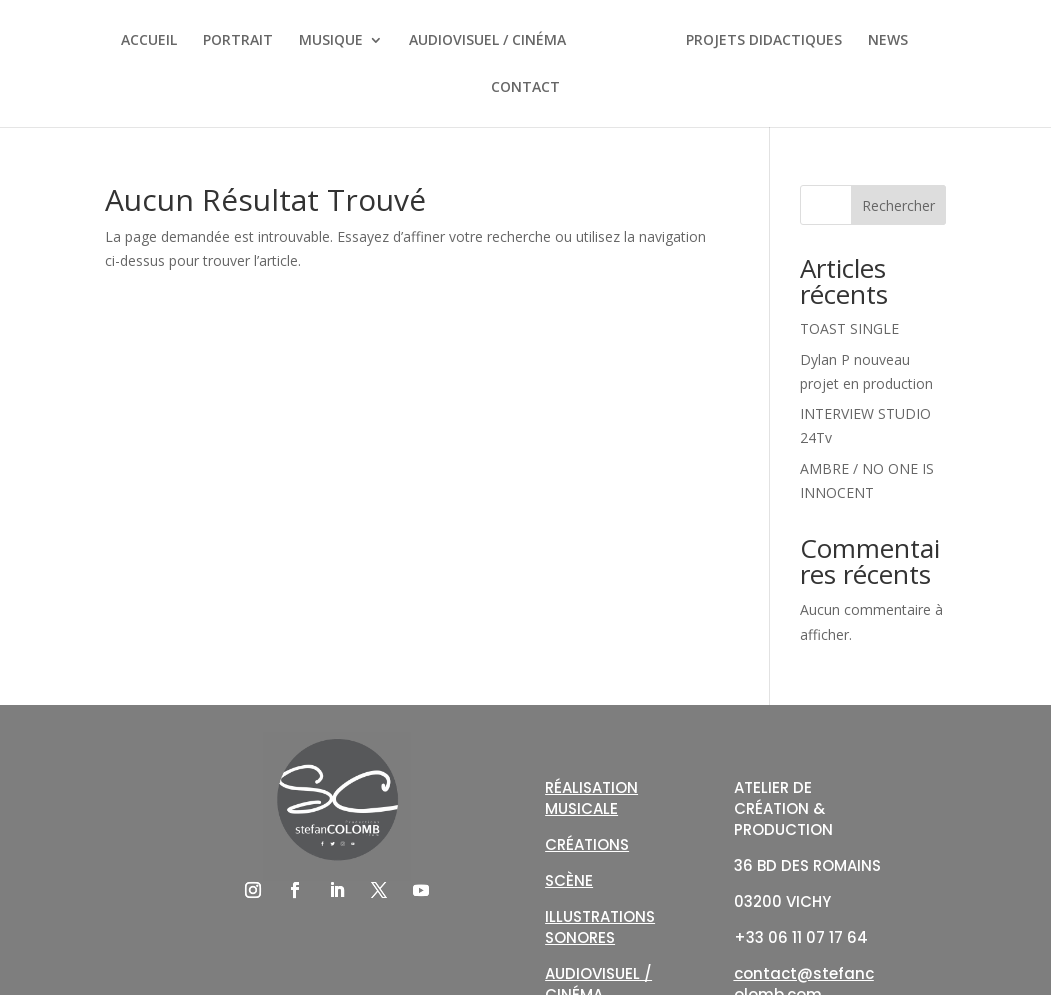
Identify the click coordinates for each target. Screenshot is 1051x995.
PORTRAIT (238, 41)
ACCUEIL (149, 41)
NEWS (888, 41)
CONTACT (525, 88)
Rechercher (898, 205)
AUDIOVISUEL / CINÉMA (487, 41)
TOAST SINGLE (849, 328)
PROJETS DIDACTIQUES (764, 41)
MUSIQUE (331, 41)
